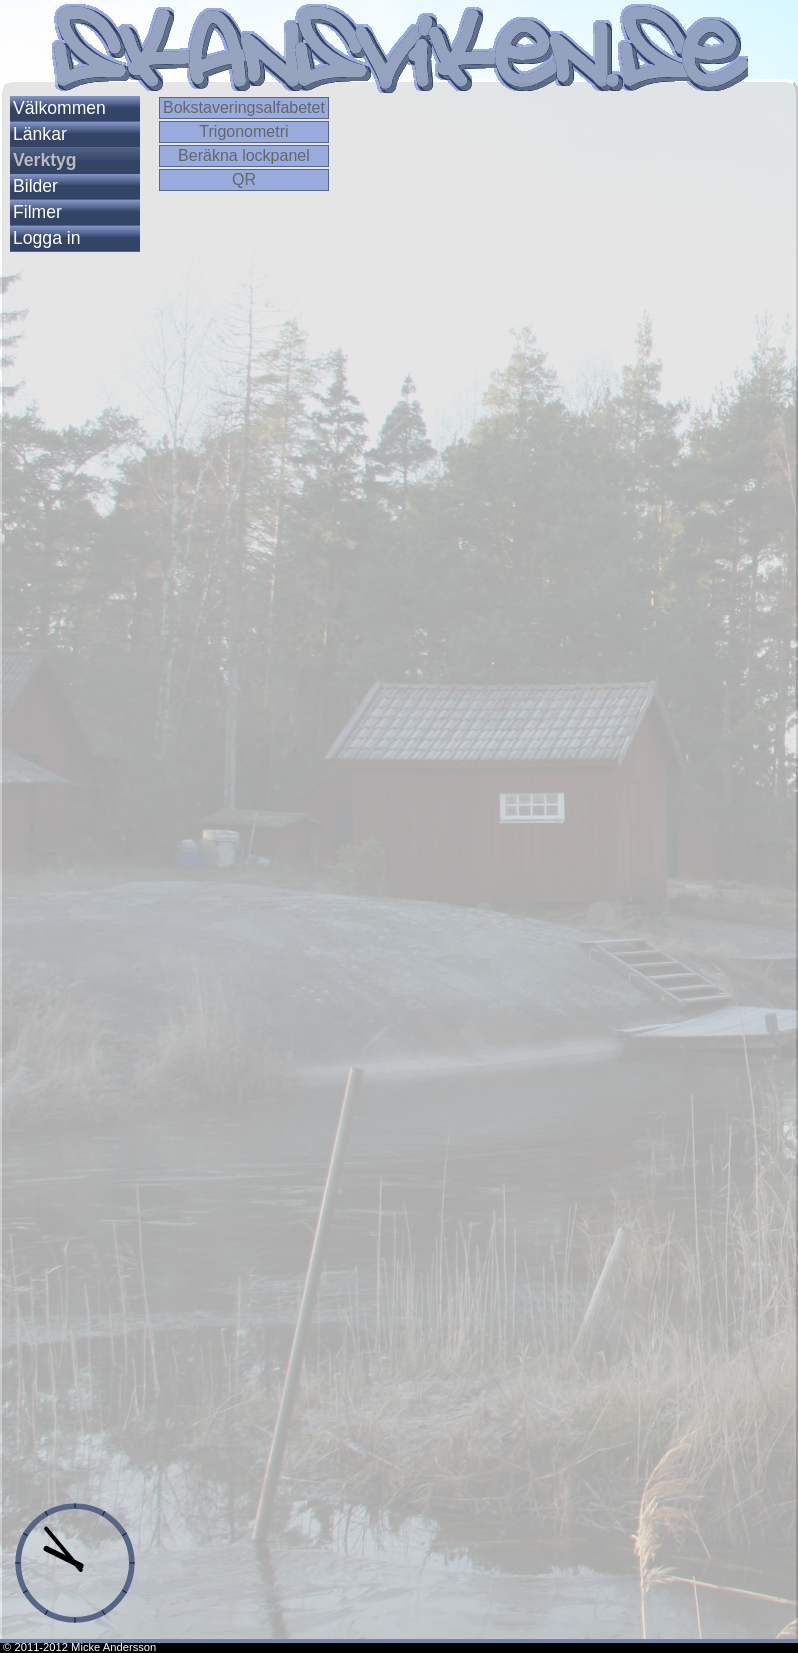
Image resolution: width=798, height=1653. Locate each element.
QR (244, 179)
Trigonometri (243, 131)
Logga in (47, 238)
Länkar (40, 134)
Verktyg (45, 160)
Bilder (35, 186)
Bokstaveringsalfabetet (244, 107)
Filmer (37, 212)
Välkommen (59, 108)
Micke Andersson (113, 1647)
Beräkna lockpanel (244, 155)
